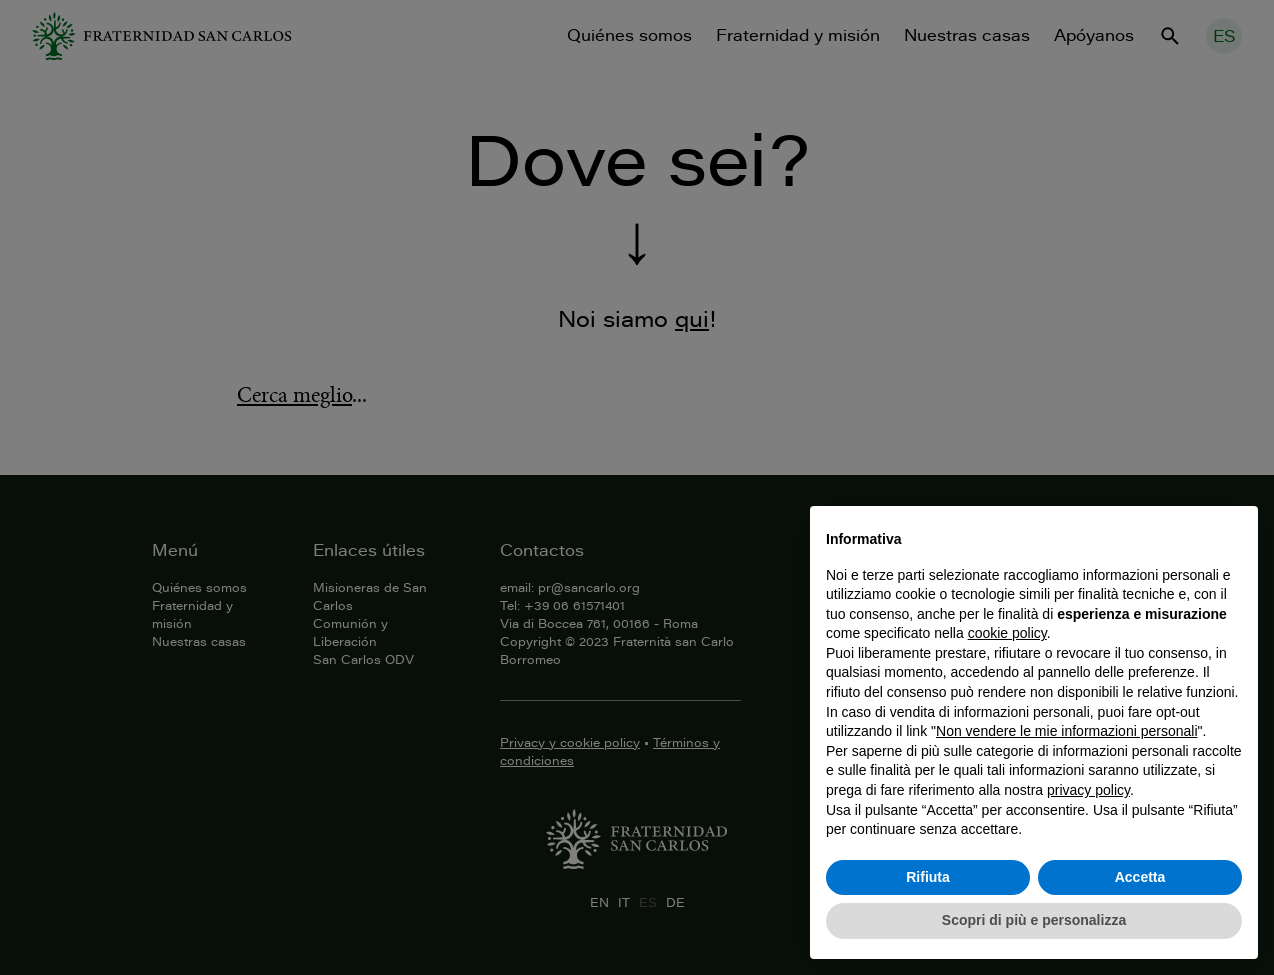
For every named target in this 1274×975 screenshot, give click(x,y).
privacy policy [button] (1088, 790)
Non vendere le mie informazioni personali (1066, 731)
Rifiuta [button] (928, 877)
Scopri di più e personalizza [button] (1034, 920)
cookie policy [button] (1007, 633)
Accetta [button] (1140, 877)
